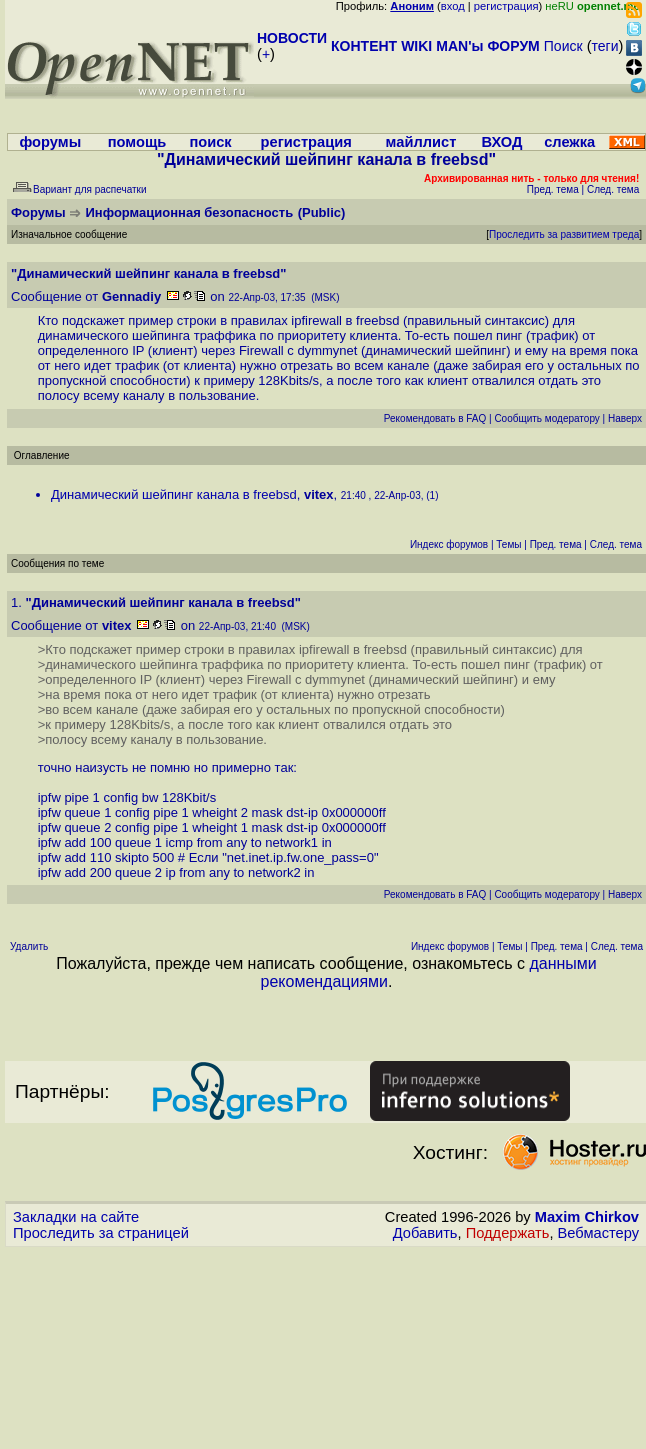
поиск (210, 142)
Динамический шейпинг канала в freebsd (174, 494)
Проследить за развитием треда (564, 234)
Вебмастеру (598, 1233)
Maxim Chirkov (587, 1217)
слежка (569, 142)
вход (453, 6)
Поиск (563, 46)
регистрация (506, 6)
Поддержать (508, 1233)
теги (605, 46)
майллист (421, 142)
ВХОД (501, 142)
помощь (137, 142)
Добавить (425, 1233)
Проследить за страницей (101, 1233)
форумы (50, 142)
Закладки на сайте (76, 1217)
